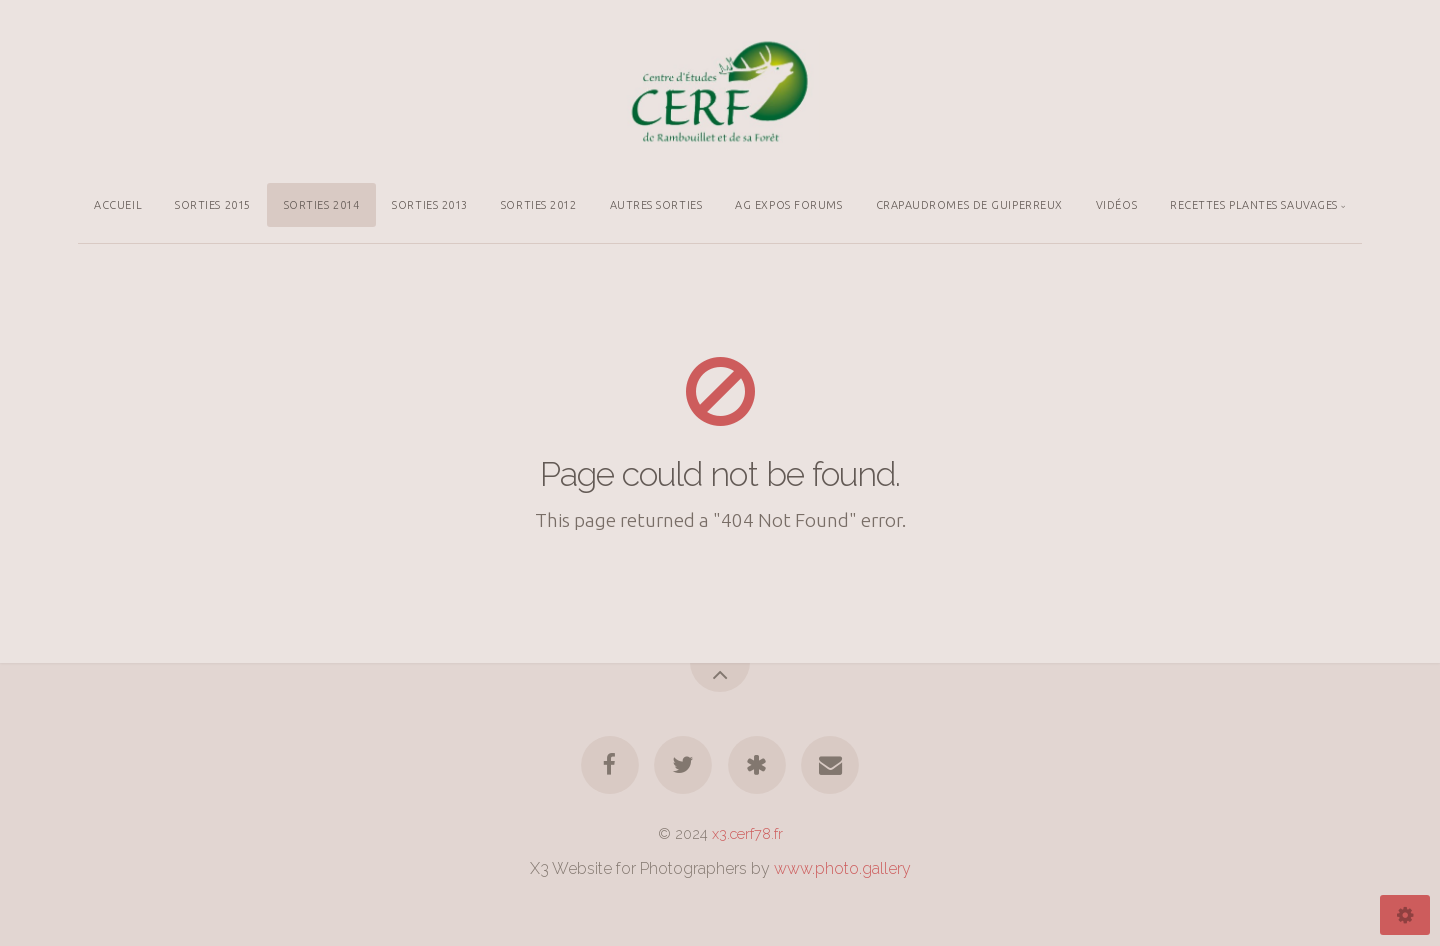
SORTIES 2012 (539, 205)
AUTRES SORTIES (656, 205)
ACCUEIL (118, 205)
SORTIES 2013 (430, 205)
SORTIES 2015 (213, 205)
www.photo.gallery (842, 868)
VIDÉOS (1116, 205)
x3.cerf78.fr (747, 833)
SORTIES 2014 (322, 205)
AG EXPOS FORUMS (788, 205)
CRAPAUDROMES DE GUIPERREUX (969, 205)
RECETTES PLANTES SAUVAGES (1254, 205)
